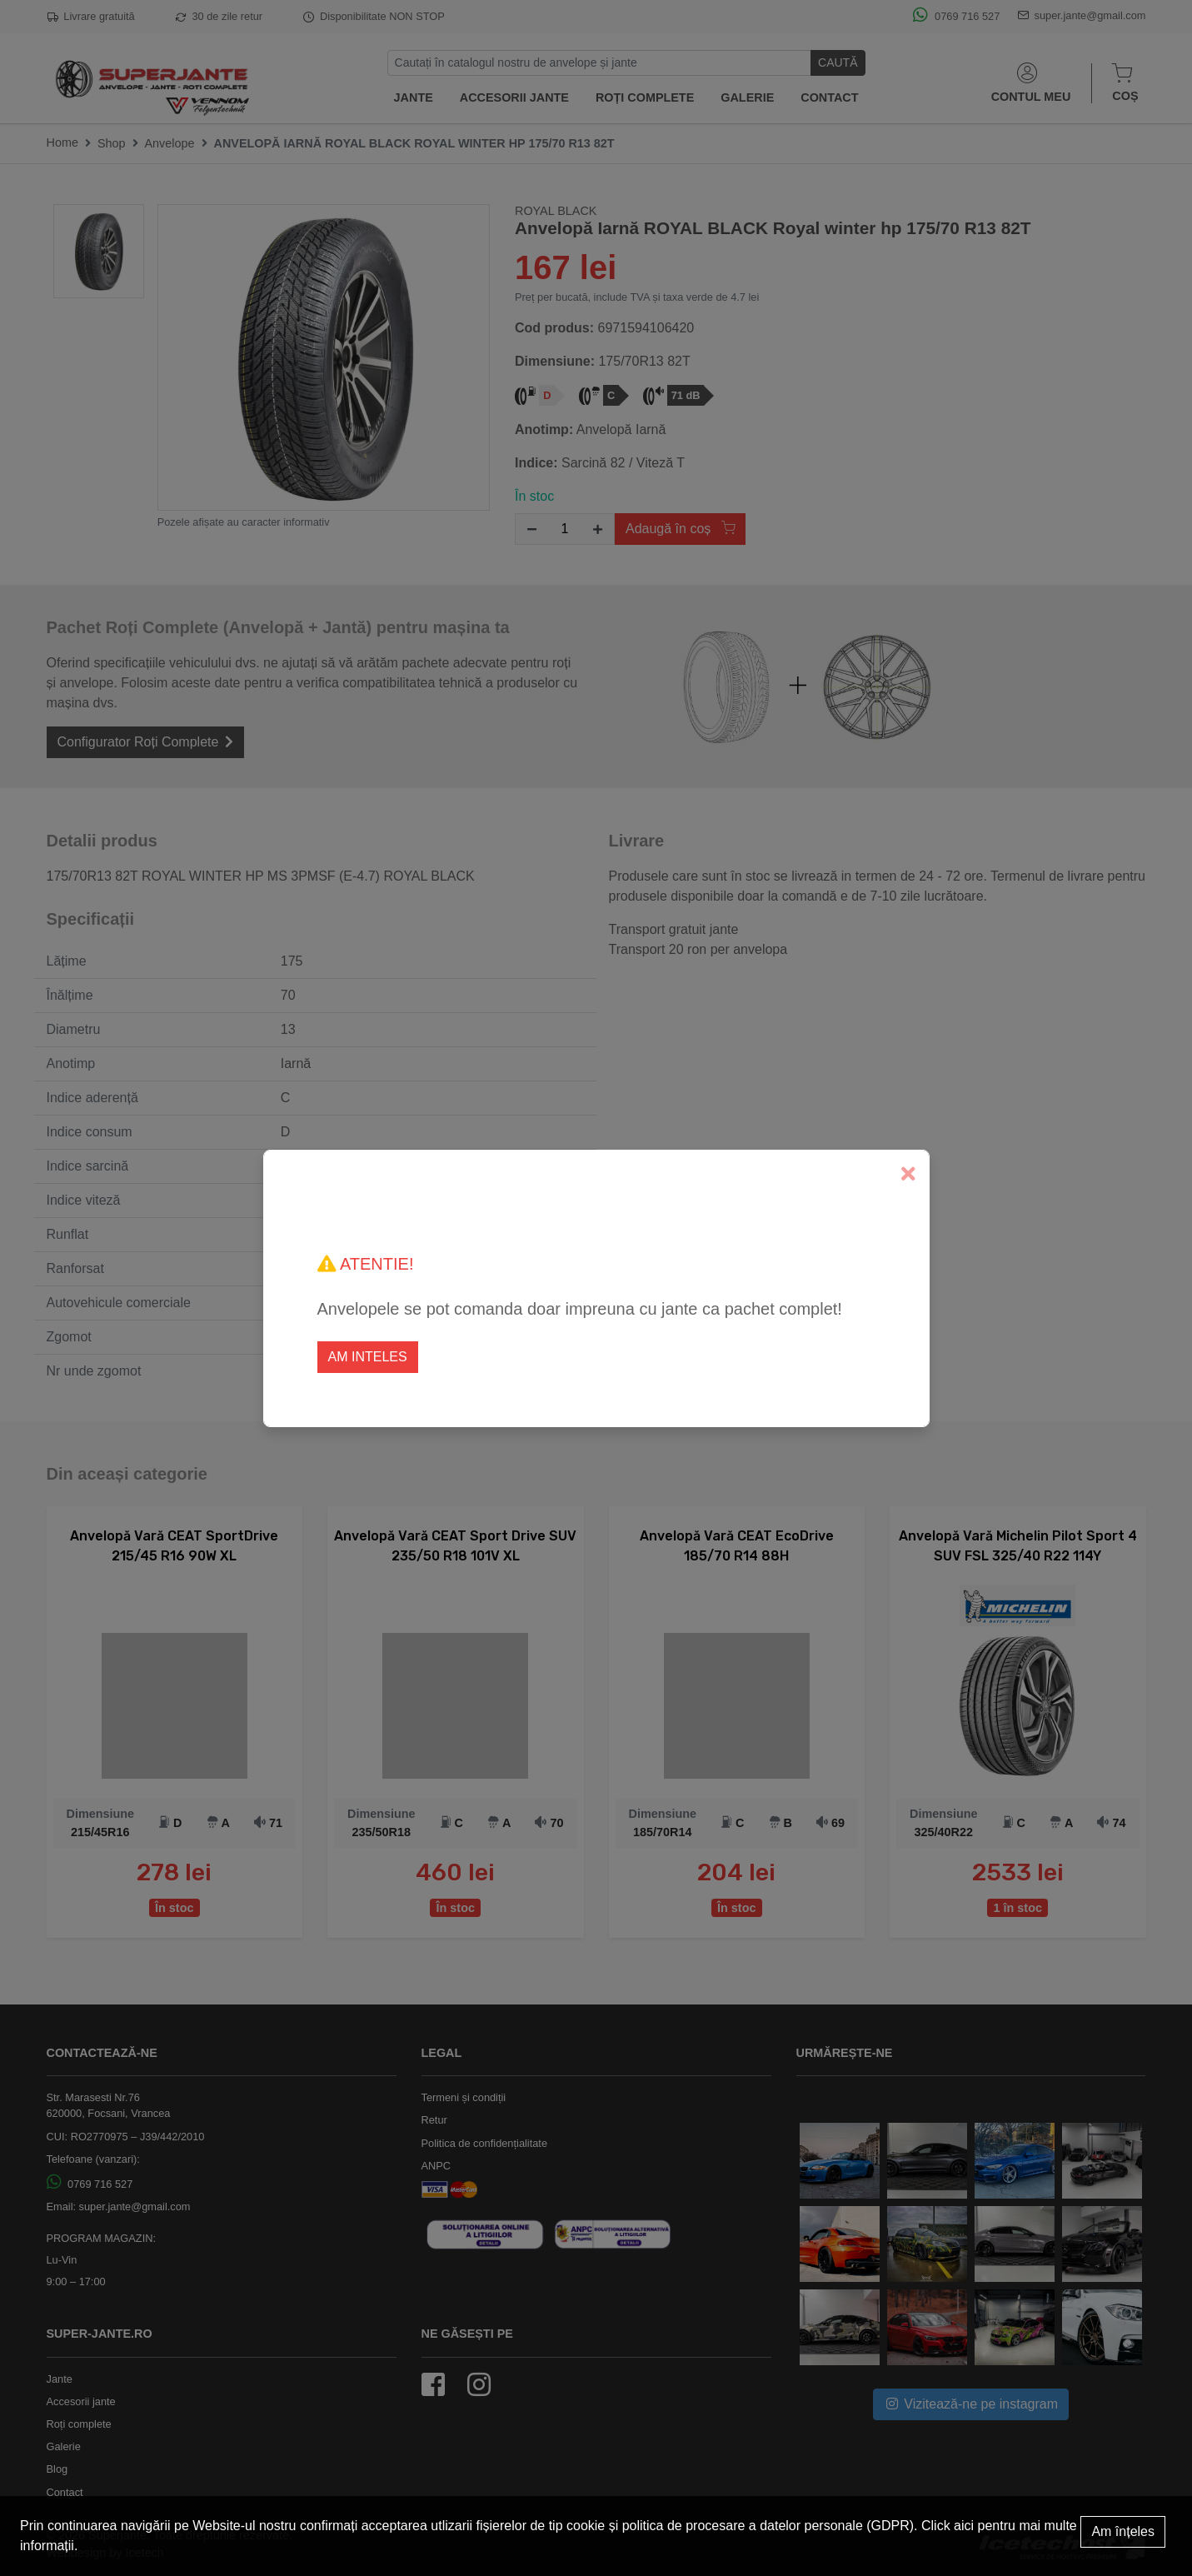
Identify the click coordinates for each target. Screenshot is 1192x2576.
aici (964, 2526)
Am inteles (367, 1357)
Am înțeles (1123, 2531)
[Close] (908, 1174)
